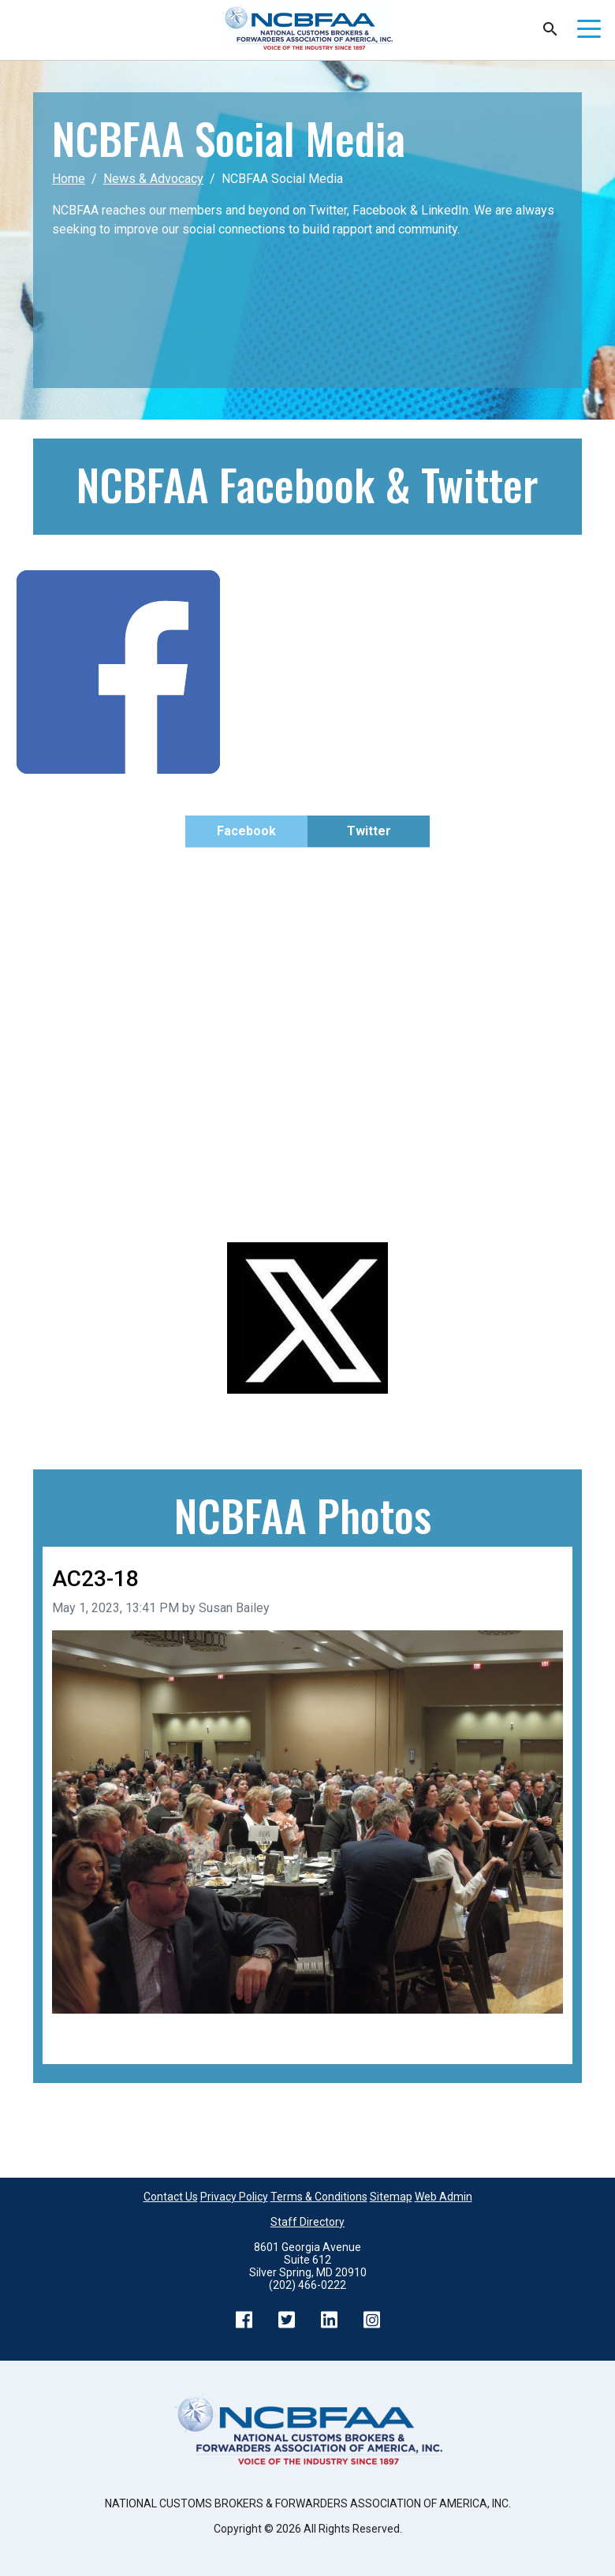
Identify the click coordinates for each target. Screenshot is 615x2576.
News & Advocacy (153, 178)
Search (550, 29)
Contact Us (171, 2196)
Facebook (246, 830)
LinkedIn (328, 2319)
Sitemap (391, 2196)
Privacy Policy (234, 2196)
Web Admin (443, 2196)
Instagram (371, 2319)
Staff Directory (307, 2222)
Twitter (369, 830)
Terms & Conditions (318, 2196)
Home (68, 178)
